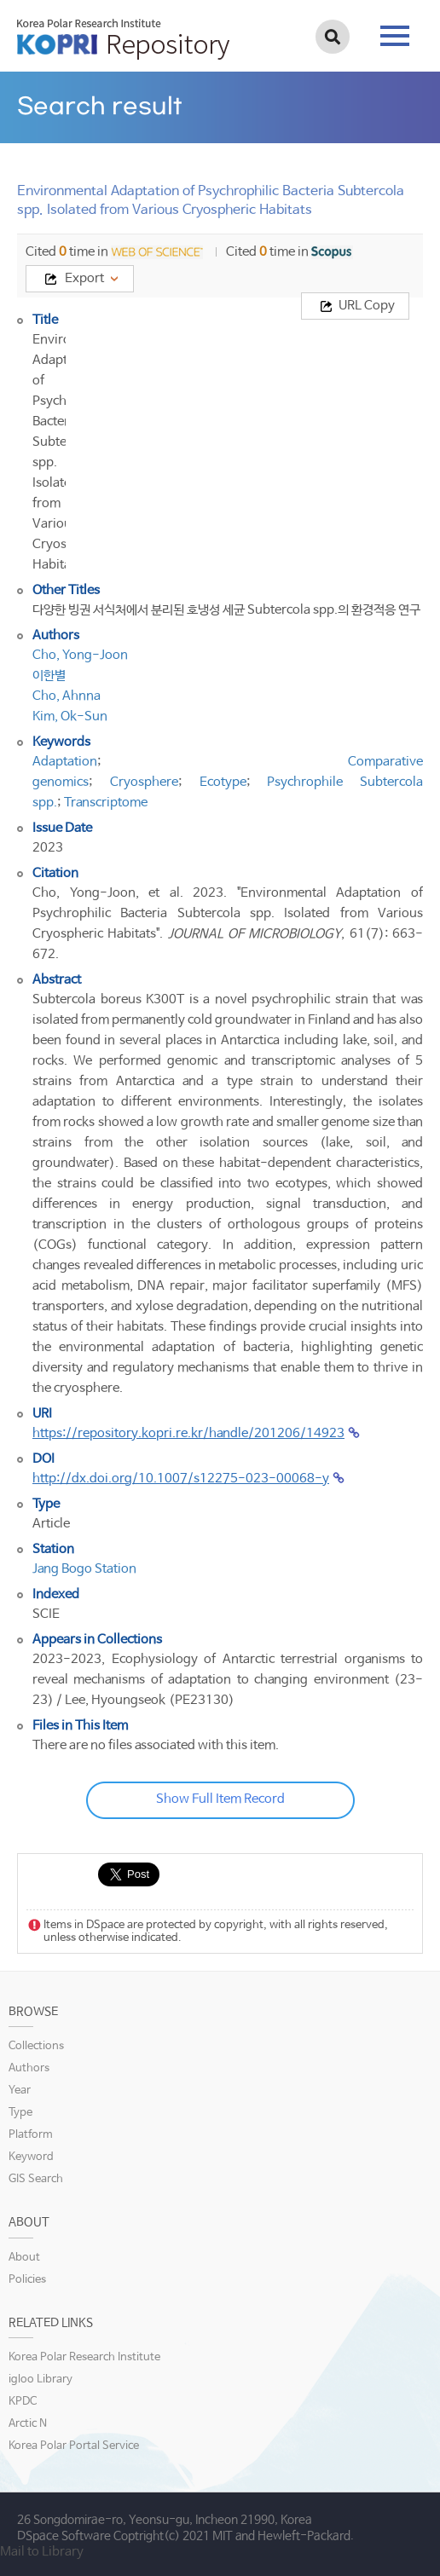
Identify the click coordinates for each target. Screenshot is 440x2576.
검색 (333, 37)
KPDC (23, 2401)
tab (394, 36)
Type (20, 2112)
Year (20, 2090)
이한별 (49, 675)
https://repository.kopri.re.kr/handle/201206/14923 (188, 1433)
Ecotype (223, 782)
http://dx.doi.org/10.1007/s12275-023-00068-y (180, 1478)
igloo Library (40, 2379)
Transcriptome (106, 802)
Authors (29, 2068)
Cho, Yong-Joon (80, 655)
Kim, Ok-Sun (69, 716)
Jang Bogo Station (84, 1569)
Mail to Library (42, 2551)
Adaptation (64, 761)
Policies (27, 2279)
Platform (31, 2134)
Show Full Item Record (220, 1799)
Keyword (31, 2157)
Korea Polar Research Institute (84, 2357)
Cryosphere (144, 782)
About (24, 2257)
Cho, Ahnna (66, 696)
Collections (36, 2046)
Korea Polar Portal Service (74, 2446)
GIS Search (36, 2179)
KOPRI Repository (123, 39)
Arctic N (28, 2423)
